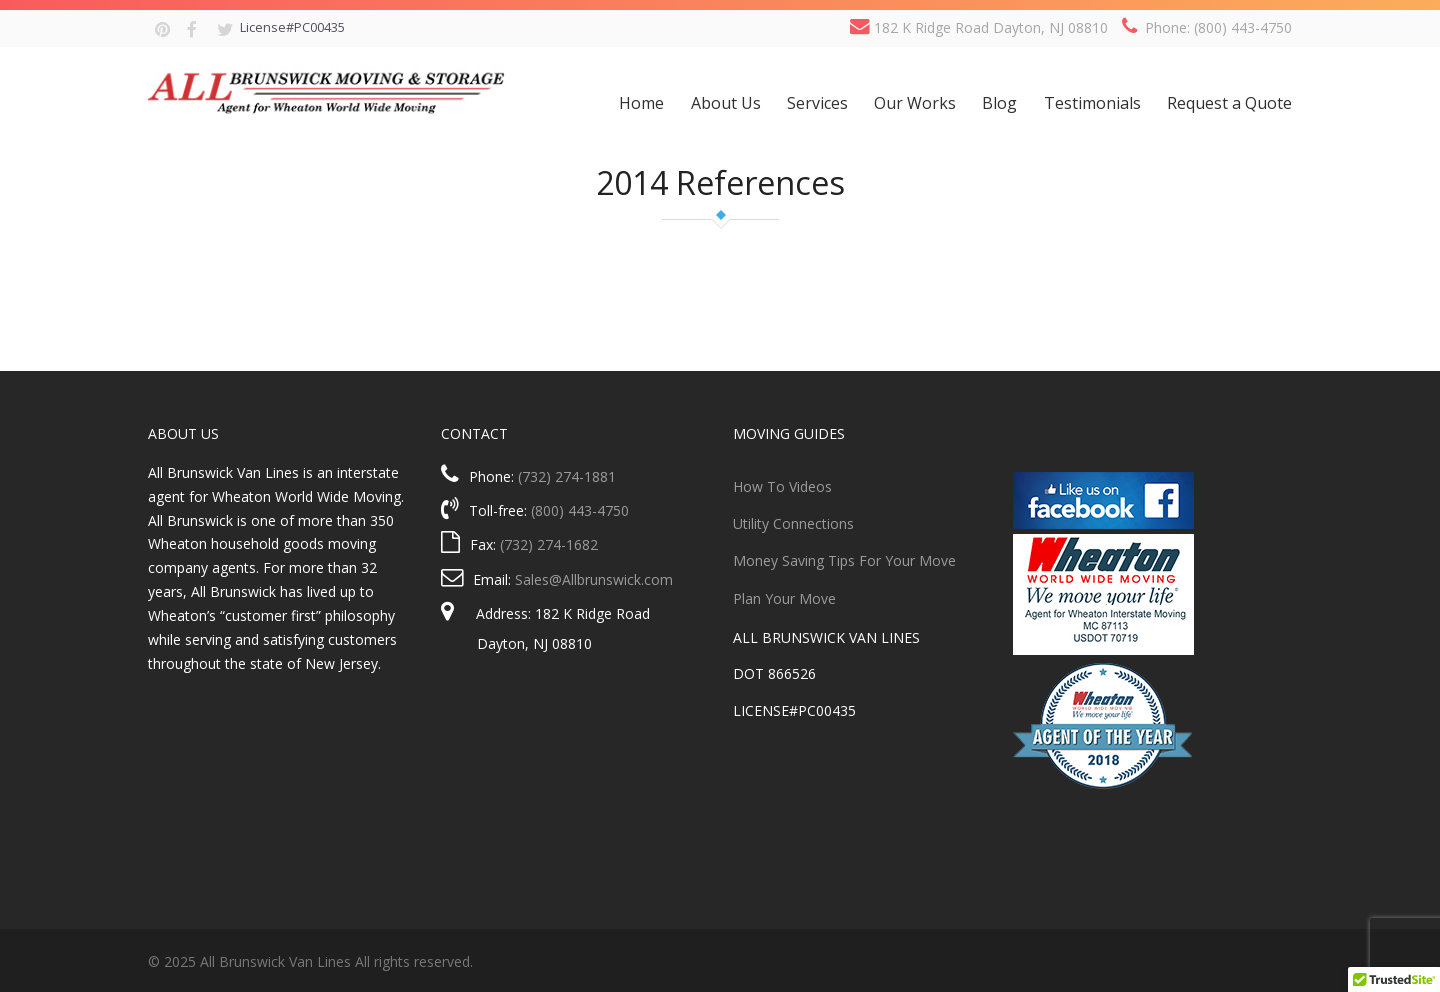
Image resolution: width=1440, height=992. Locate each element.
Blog (999, 103)
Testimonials (1092, 103)
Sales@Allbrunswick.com (594, 579)
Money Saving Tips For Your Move (844, 560)
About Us (726, 103)
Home (641, 103)
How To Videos (782, 486)
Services (817, 103)
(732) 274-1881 (567, 476)
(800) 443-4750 (580, 510)
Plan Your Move (784, 598)
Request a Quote (1229, 103)
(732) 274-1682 (549, 544)
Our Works (915, 103)
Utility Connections (793, 523)
